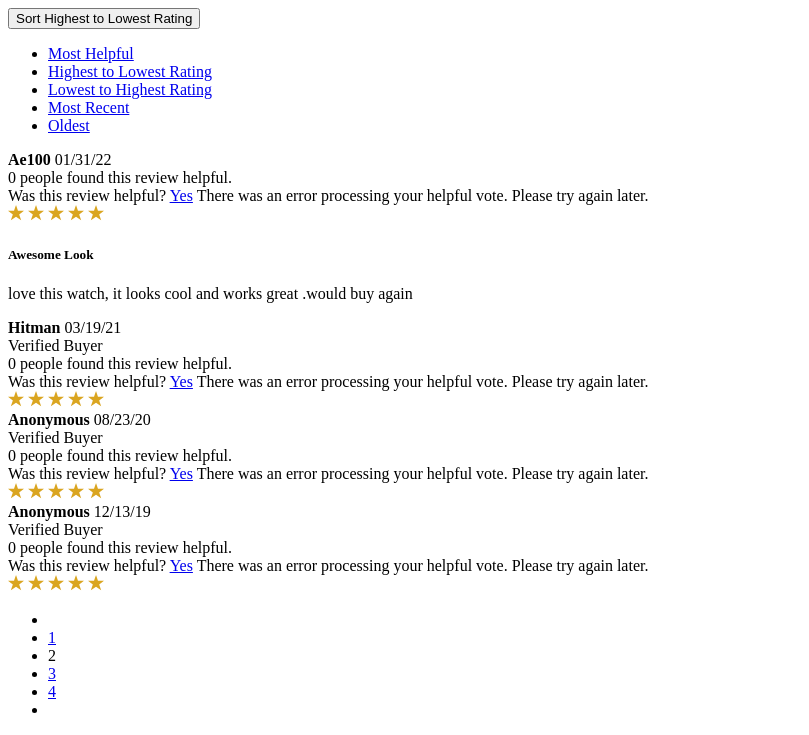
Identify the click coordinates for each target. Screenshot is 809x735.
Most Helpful (91, 53)
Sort (104, 18)
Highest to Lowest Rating (130, 71)
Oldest (69, 125)
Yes (181, 195)
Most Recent (88, 107)
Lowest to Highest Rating (130, 89)
